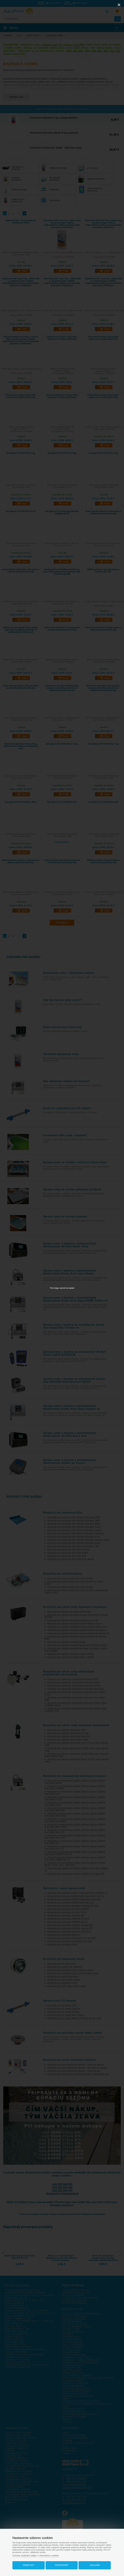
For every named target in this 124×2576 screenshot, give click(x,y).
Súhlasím (95, 2565)
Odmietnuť (28, 2565)
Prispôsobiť (61, 2565)
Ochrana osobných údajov (24, 2555)
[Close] (119, 5)
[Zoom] (111, 5)
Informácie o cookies (49, 2555)
